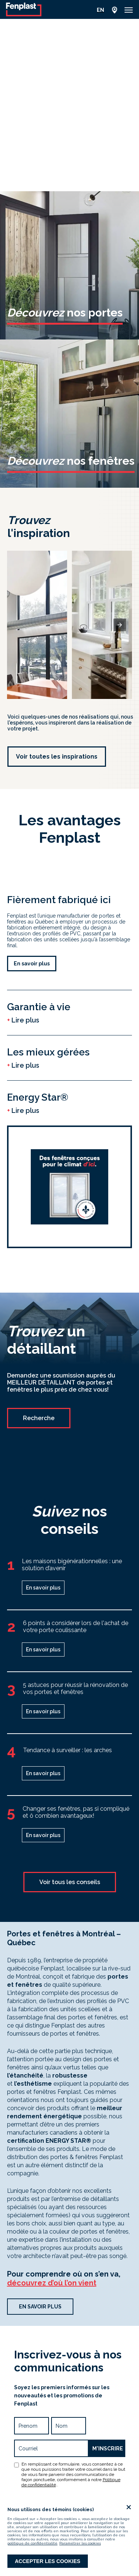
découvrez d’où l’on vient (51, 2282)
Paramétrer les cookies (80, 2543)
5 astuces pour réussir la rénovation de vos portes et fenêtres (75, 1688)
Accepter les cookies (47, 2561)
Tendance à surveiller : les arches (67, 1750)
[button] (128, 10)
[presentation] (119, 625)
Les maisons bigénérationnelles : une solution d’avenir (72, 1565)
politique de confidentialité (32, 2543)
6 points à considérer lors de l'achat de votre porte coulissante (75, 1626)
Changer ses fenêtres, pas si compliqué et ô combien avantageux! (76, 1812)
